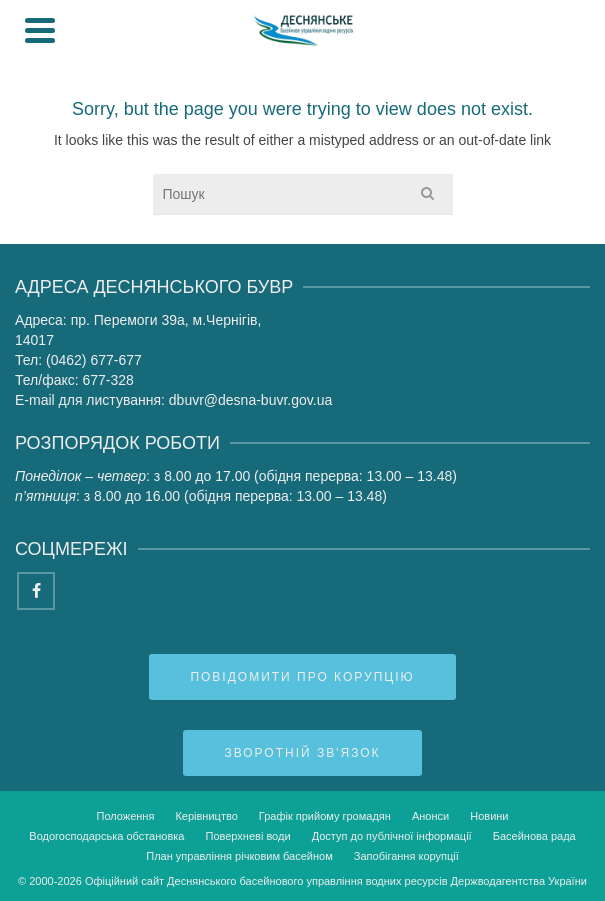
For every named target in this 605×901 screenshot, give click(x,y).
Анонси (430, 816)
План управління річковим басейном (239, 856)
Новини (489, 816)
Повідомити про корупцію (302, 677)
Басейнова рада (534, 836)
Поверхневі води (248, 836)
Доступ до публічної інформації (392, 836)
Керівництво (206, 816)
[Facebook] (36, 591)
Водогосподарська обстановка (106, 836)
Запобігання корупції (406, 856)
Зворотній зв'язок (302, 753)
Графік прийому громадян (325, 816)
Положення (125, 816)
